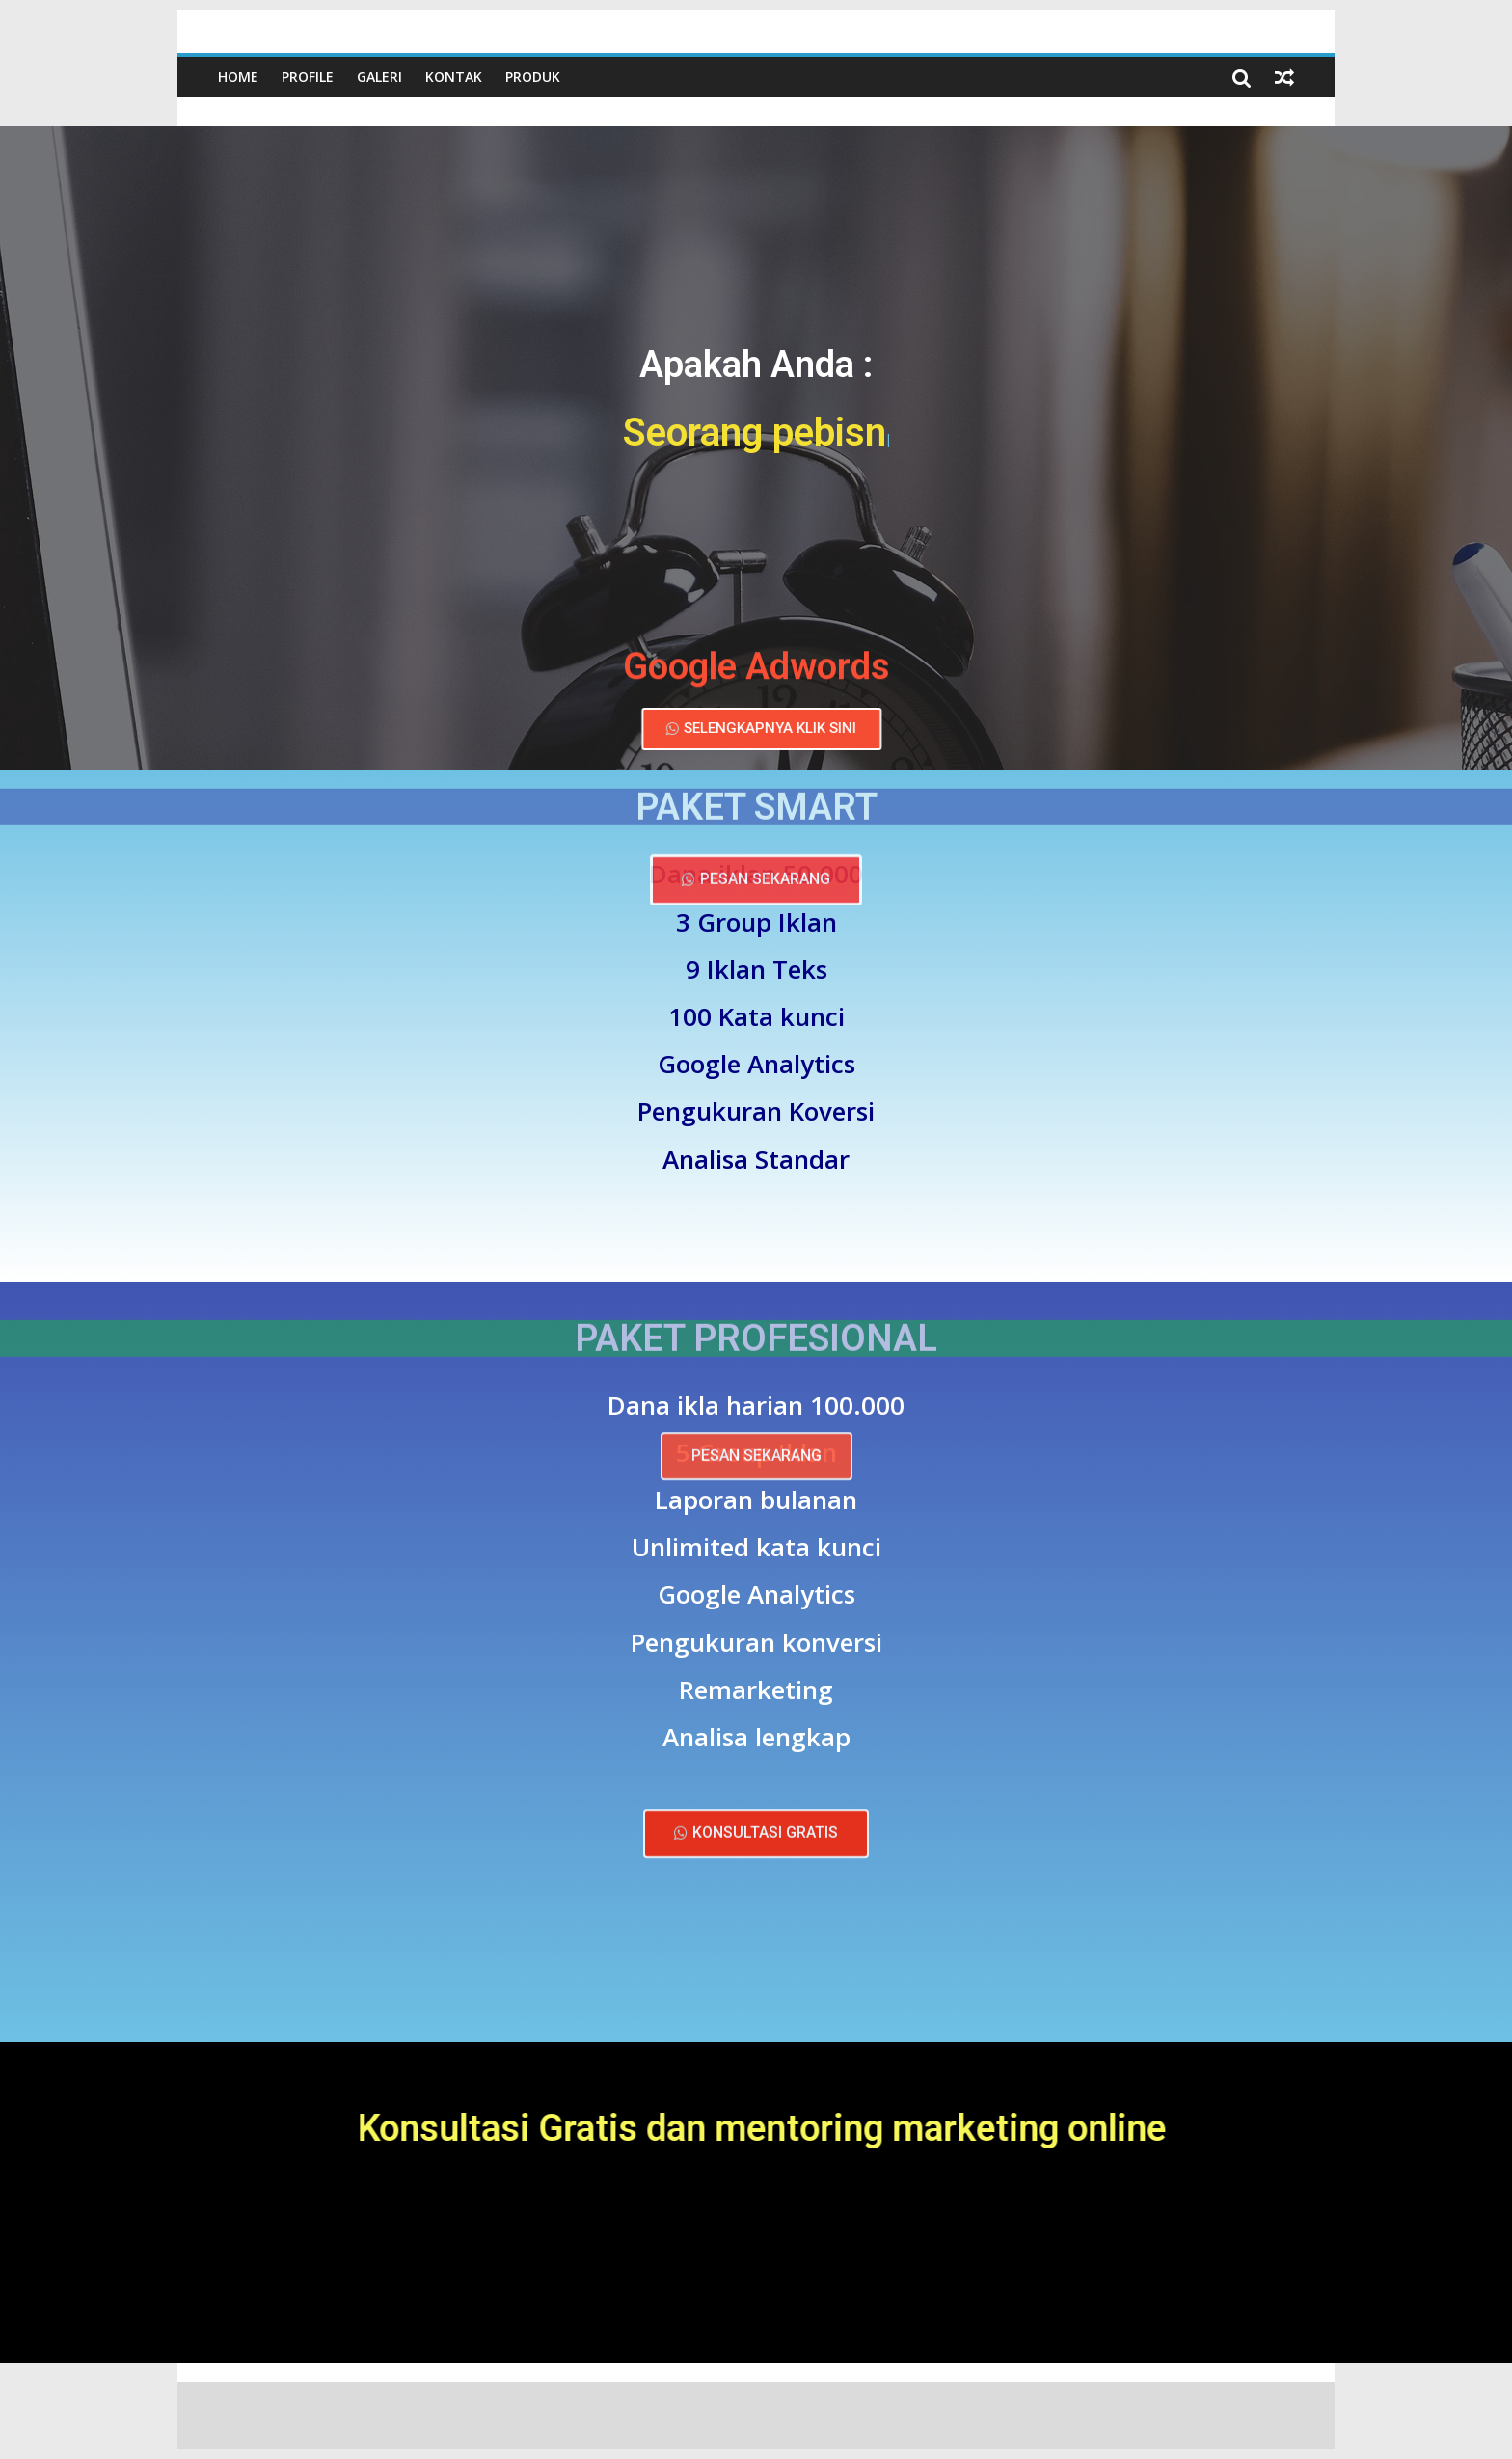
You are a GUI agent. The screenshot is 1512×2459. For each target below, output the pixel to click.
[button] (765, 729)
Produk (532, 77)
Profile (308, 77)
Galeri (379, 77)
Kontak (453, 77)
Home (238, 77)
